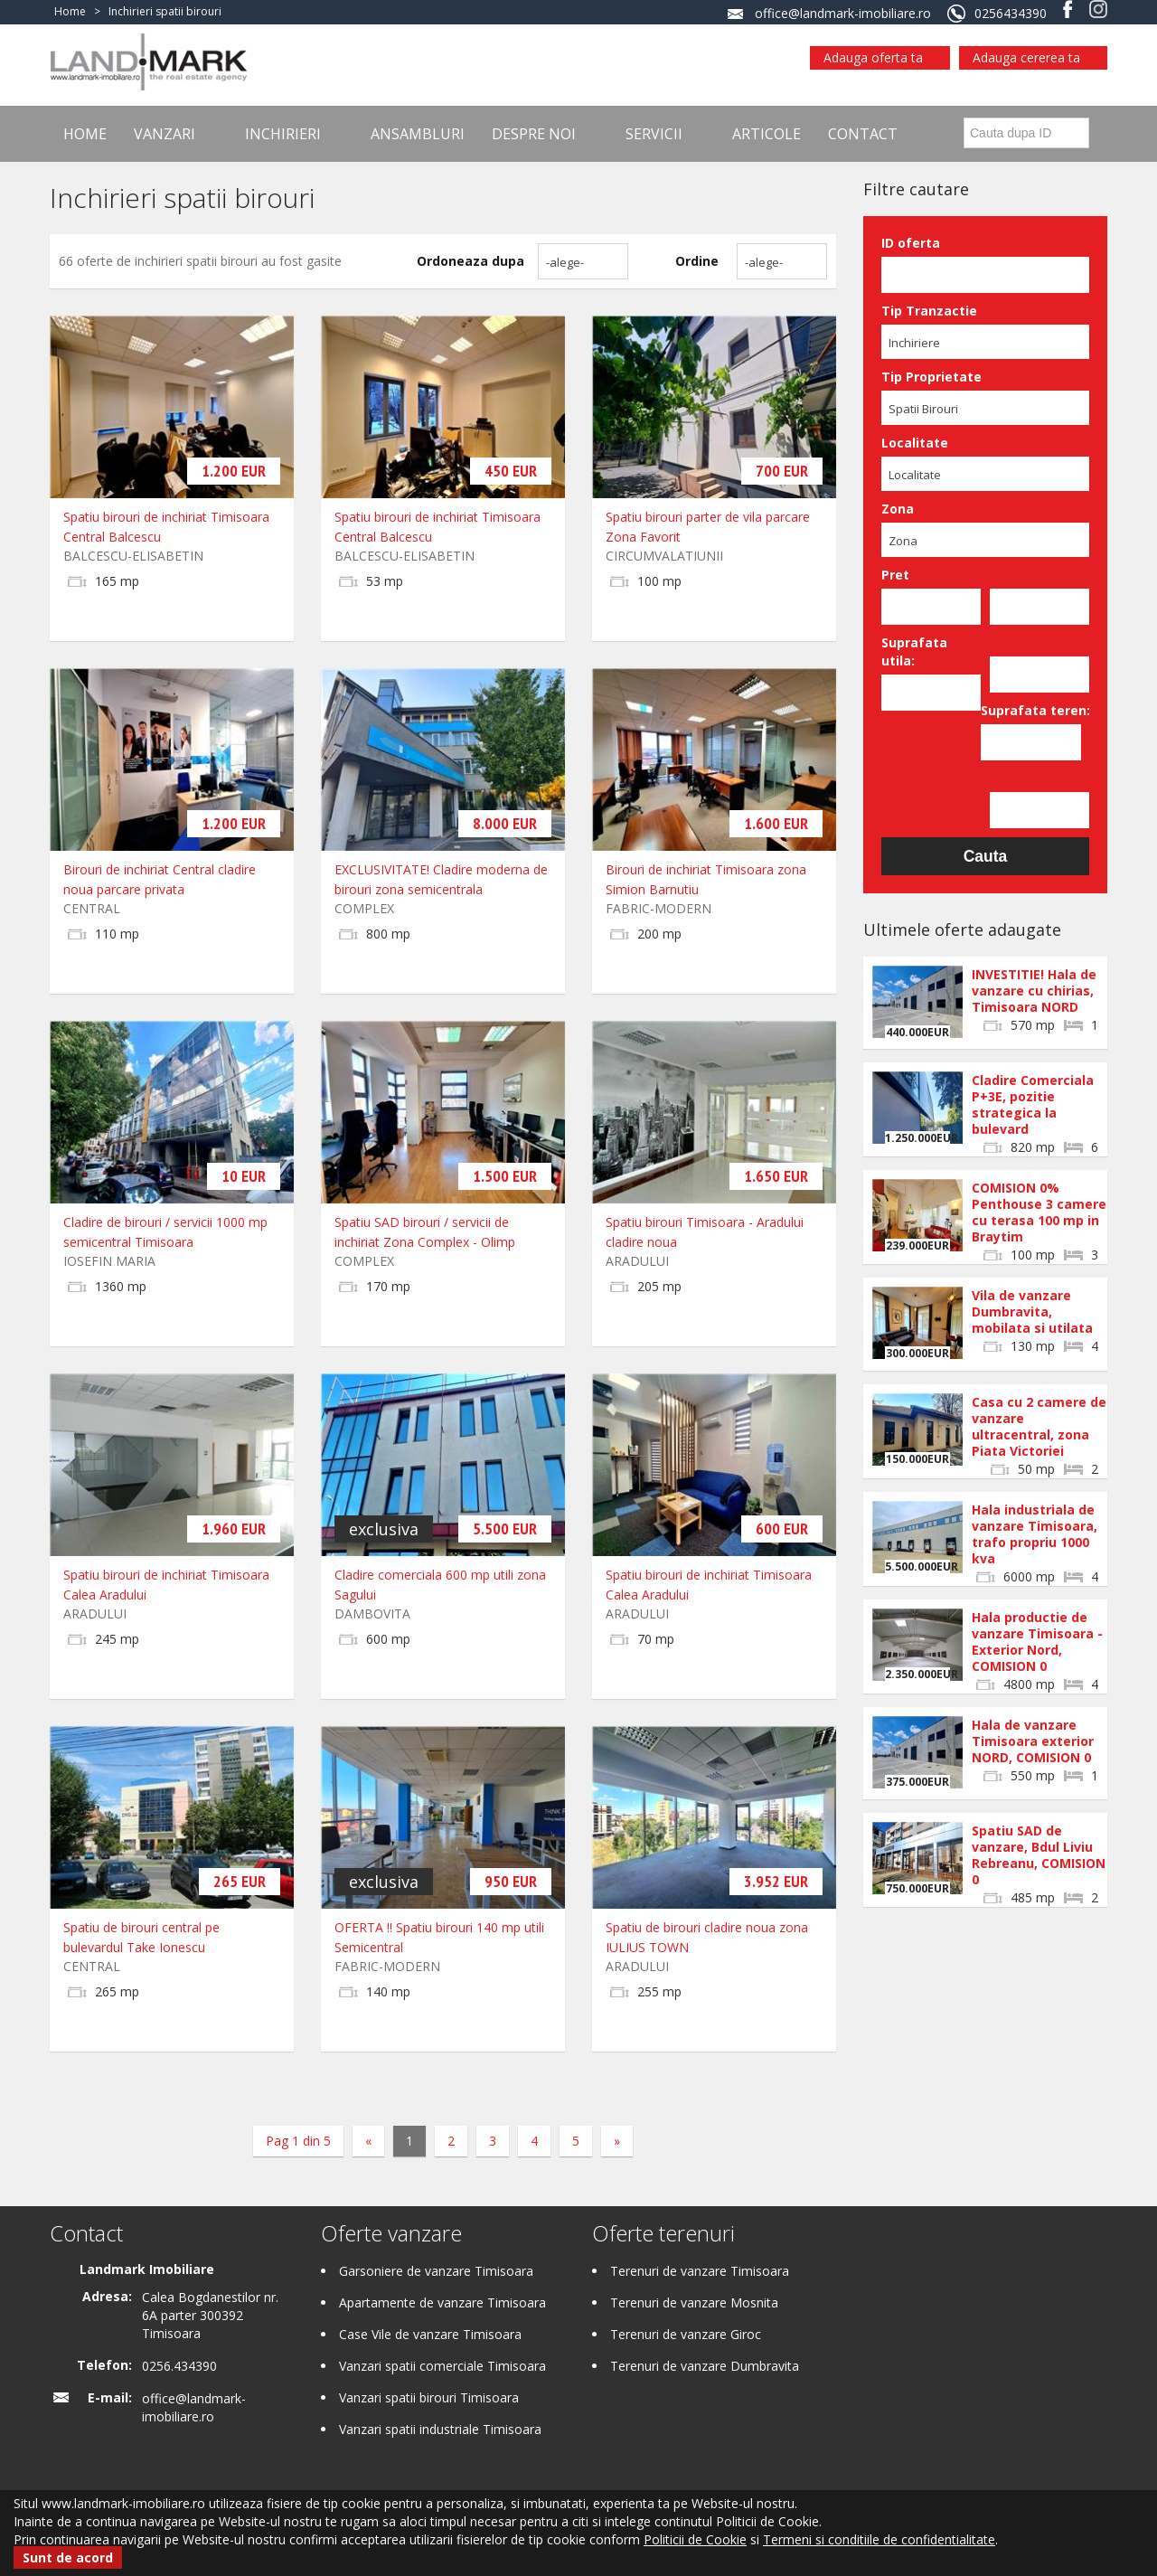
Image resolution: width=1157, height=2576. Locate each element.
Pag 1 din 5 (298, 2140)
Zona (897, 508)
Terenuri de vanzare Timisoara (699, 2270)
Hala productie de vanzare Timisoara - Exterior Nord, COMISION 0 (1037, 1642)
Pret (895, 574)
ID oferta (910, 242)
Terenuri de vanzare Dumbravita (704, 2365)
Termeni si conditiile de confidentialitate (879, 2539)
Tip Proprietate (931, 376)
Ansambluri (418, 134)
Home (85, 134)
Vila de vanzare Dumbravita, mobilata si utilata (1032, 1311)
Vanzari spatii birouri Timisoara (429, 2397)
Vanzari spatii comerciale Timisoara (442, 2365)
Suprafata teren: (1030, 710)
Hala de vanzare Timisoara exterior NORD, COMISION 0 (1033, 1741)
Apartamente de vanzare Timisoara (442, 2302)
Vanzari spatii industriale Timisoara (440, 2429)
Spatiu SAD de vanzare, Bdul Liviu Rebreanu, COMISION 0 (1038, 1855)
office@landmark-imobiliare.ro (843, 13)
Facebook (1068, 9)
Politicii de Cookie (695, 2539)
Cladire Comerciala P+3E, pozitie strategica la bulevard (1033, 1104)
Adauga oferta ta (873, 57)
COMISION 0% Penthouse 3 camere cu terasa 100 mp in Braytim (1039, 1212)
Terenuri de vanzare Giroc (685, 2334)
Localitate (914, 442)
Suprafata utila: (914, 651)
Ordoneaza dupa (470, 260)
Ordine (697, 260)
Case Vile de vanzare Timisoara (430, 2334)
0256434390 (1010, 13)
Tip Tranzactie (929, 310)
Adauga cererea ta (1026, 57)
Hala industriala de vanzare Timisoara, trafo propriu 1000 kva (1034, 1534)
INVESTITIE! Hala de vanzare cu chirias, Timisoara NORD (1034, 990)
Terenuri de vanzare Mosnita (694, 2302)
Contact (863, 134)
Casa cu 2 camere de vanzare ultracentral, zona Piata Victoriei (1039, 1426)
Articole (766, 134)
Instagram (1098, 9)
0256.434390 (179, 2365)
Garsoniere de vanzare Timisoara (436, 2270)
